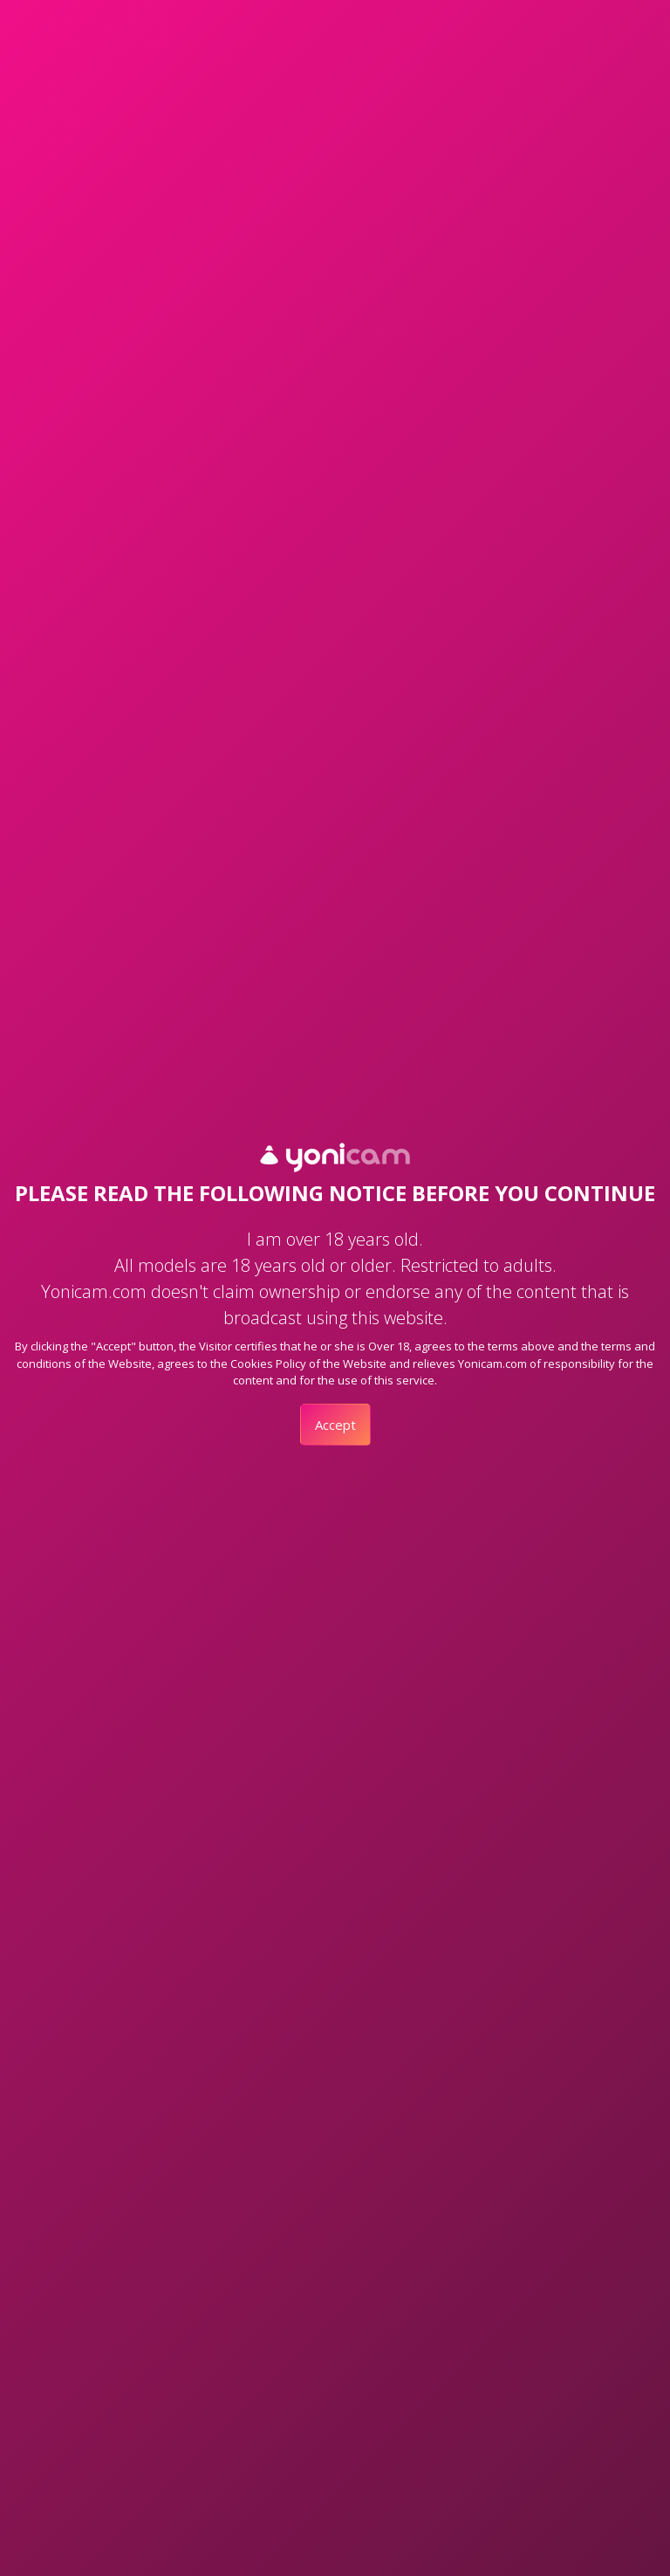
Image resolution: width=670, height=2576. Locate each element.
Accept (335, 1424)
